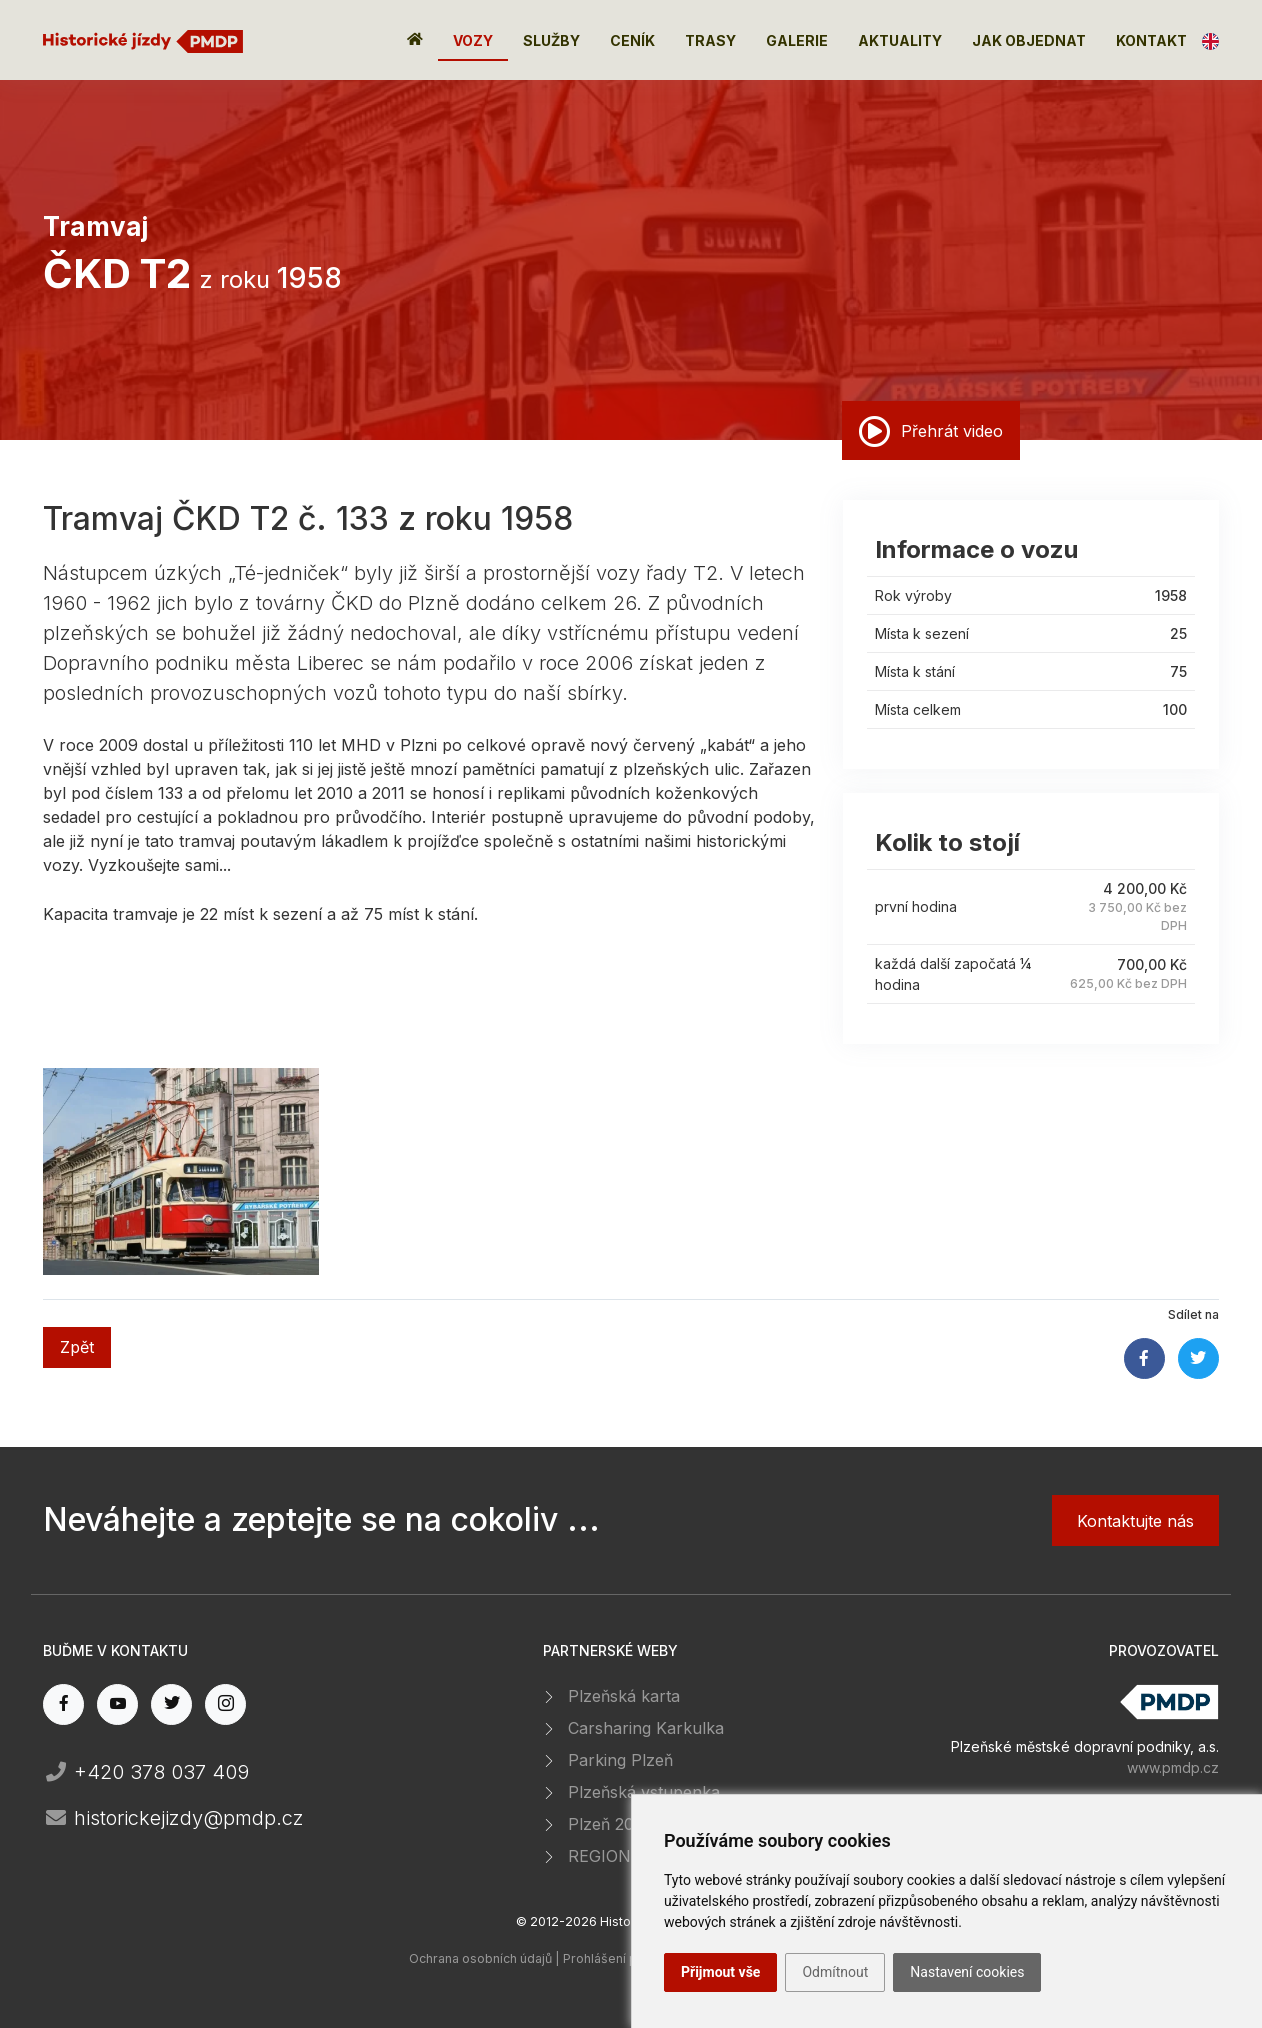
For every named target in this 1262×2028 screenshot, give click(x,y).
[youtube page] (117, 1704)
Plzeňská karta (624, 1696)
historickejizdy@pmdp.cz (173, 1818)
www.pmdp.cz (1173, 1767)
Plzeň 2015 (609, 1824)
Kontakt (1151, 40)
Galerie (797, 40)
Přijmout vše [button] (720, 1972)
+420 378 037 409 (146, 1772)
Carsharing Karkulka (646, 1728)
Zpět (77, 1347)
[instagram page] (225, 1704)
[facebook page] (63, 1704)
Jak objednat (1029, 40)
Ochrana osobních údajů (480, 1958)
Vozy (473, 40)
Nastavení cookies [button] (967, 1972)
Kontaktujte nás (1135, 1521)
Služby (551, 40)
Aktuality (900, 40)
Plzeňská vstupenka (644, 1792)
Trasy (710, 40)
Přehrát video (931, 431)
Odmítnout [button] (835, 1972)
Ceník (632, 40)
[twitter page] (171, 1704)
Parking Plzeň (620, 1760)
